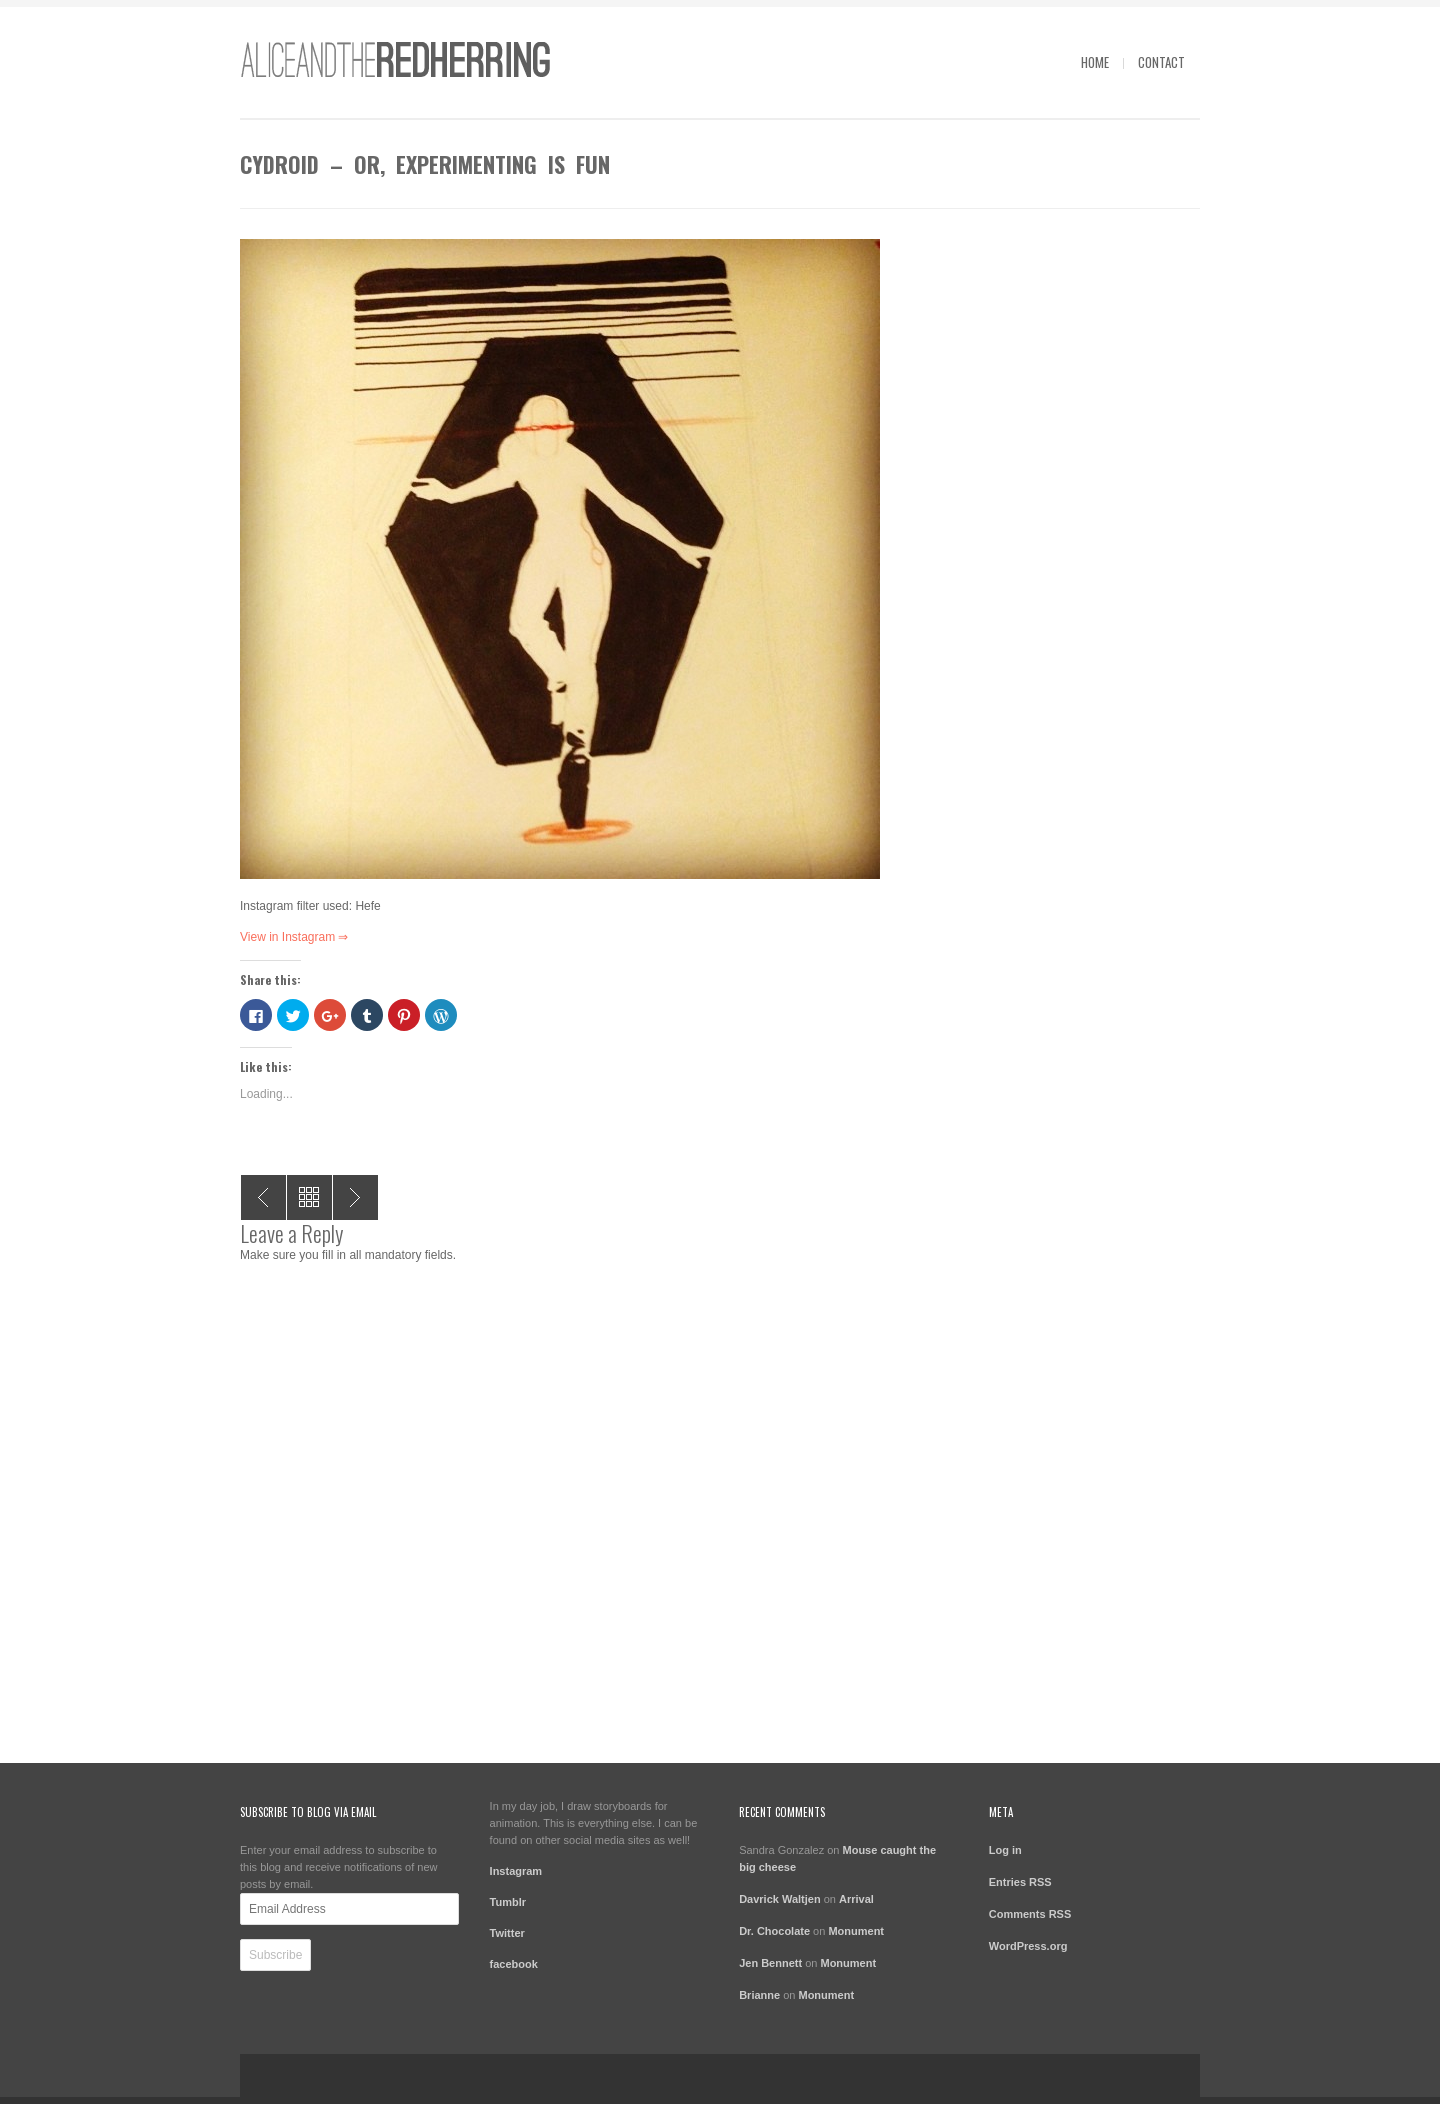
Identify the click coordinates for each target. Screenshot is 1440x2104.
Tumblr (508, 1902)
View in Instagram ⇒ (294, 937)
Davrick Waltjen (780, 1899)
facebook (514, 1964)
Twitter (507, 1933)
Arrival (856, 1899)
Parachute (263, 1197)
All (309, 1197)
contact (1161, 62)
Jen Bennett (770, 1963)
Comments (1030, 1914)
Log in (1005, 1850)
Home (1095, 62)
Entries (1020, 1882)
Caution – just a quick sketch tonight (355, 1197)
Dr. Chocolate (774, 1931)
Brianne (759, 1995)
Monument (856, 1931)
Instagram (516, 1871)
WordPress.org (1028, 1946)
